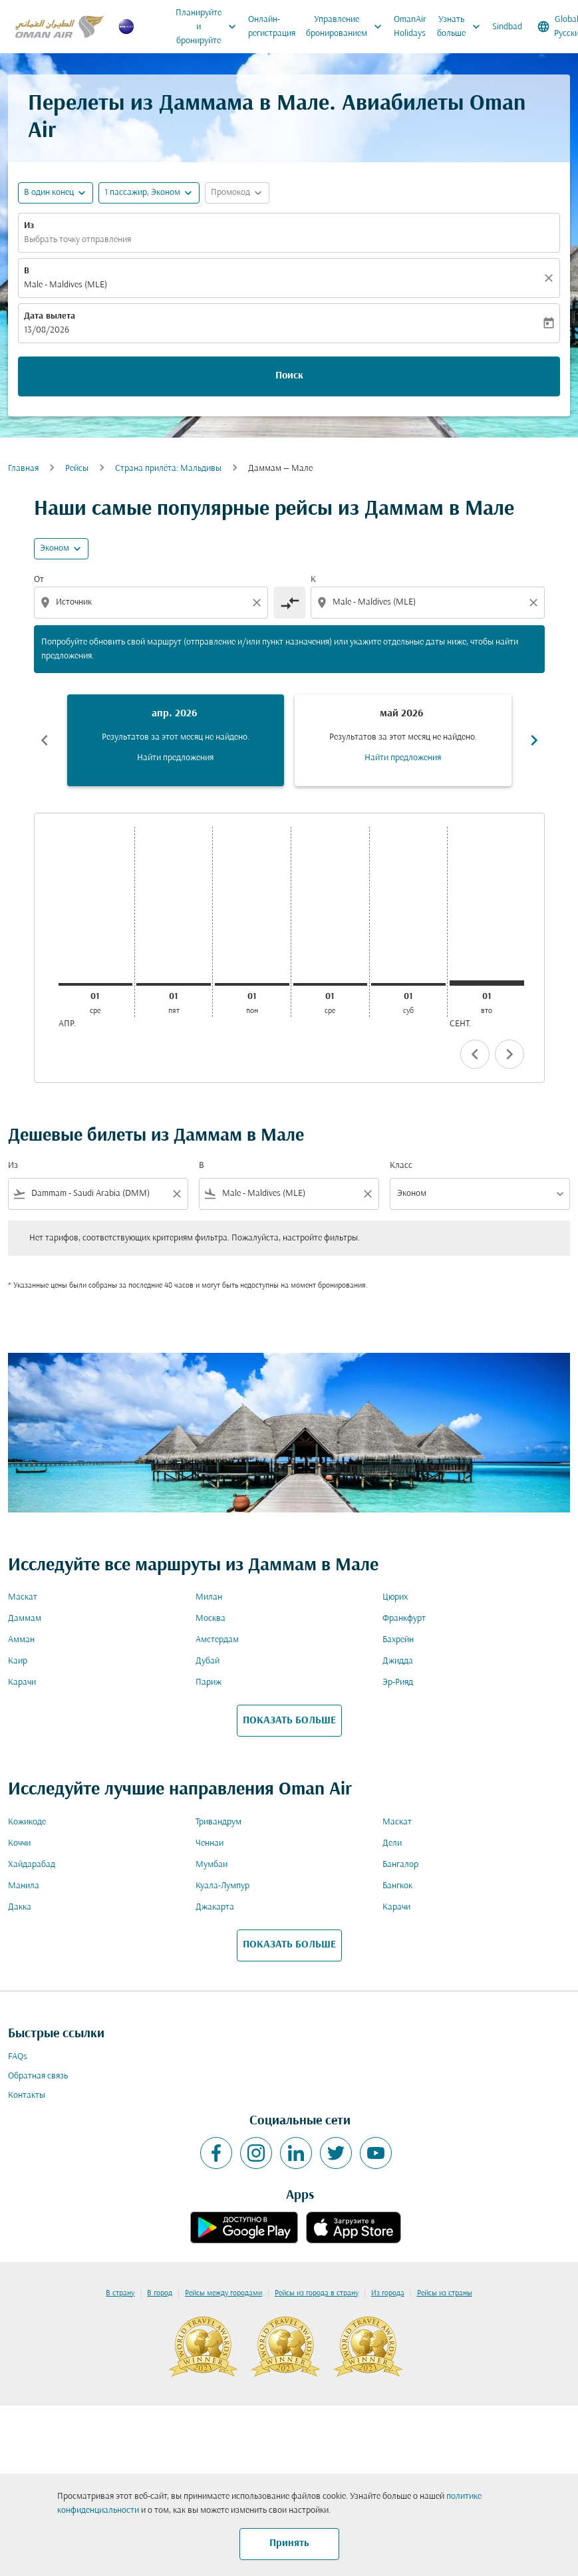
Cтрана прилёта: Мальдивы (168, 469)
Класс (401, 1166)
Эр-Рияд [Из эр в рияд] (397, 1682)
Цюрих (395, 1597)
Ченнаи (209, 1843)
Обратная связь (38, 2076)
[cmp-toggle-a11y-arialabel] (289, 603)
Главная (23, 469)
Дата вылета (49, 316)
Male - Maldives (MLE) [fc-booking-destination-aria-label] (65, 285)
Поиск (289, 375)
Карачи (22, 1682)
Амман (21, 1640)
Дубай (207, 1661)
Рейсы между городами (223, 2293)
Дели (392, 1843)
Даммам (24, 1619)
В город (159, 2293)
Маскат (22, 1597)
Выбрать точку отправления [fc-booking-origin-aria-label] (77, 240)
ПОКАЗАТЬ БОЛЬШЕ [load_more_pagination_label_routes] (289, 1720)
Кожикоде (27, 1822)
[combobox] (152, 602)
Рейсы (76, 469)
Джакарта (215, 1907)
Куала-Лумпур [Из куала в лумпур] (222, 1886)
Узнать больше (462, 27)
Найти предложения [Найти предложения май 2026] (402, 758)
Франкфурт (404, 1619)
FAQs (17, 2057)
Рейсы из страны (444, 2293)
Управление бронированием (347, 27)
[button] (149, 193)
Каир (17, 1661)
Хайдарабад (31, 1865)
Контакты (26, 2095)
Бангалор (400, 1865)
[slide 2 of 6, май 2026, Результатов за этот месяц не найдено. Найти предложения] (403, 740)
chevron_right (509, 1054)
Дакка (19, 1907)
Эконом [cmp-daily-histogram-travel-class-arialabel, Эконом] (54, 548)
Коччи (19, 1843)
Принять (289, 2543)
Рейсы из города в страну (317, 2293)
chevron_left (475, 1054)
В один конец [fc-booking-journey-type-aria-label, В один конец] (49, 193)
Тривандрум (218, 1822)
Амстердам (217, 1640)
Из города (387, 2293)
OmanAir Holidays (410, 27)
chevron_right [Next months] (534, 740)
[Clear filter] (176, 1194)
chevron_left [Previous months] (44, 740)
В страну (120, 2293)
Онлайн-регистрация (271, 27)
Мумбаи (211, 1865)
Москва (210, 1619)
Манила (23, 1886)
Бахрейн (398, 1640)
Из (29, 226)
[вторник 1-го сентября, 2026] (487, 983)
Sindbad (507, 27)
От (39, 580)
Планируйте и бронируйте (209, 27)
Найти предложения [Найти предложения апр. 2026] (175, 758)
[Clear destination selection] (535, 602)
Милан (209, 1597)
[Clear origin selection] (258, 602)
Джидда (397, 1661)
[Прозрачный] (550, 278)
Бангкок (397, 1886)
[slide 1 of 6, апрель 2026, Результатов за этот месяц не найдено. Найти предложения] (175, 740)
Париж (208, 1682)
